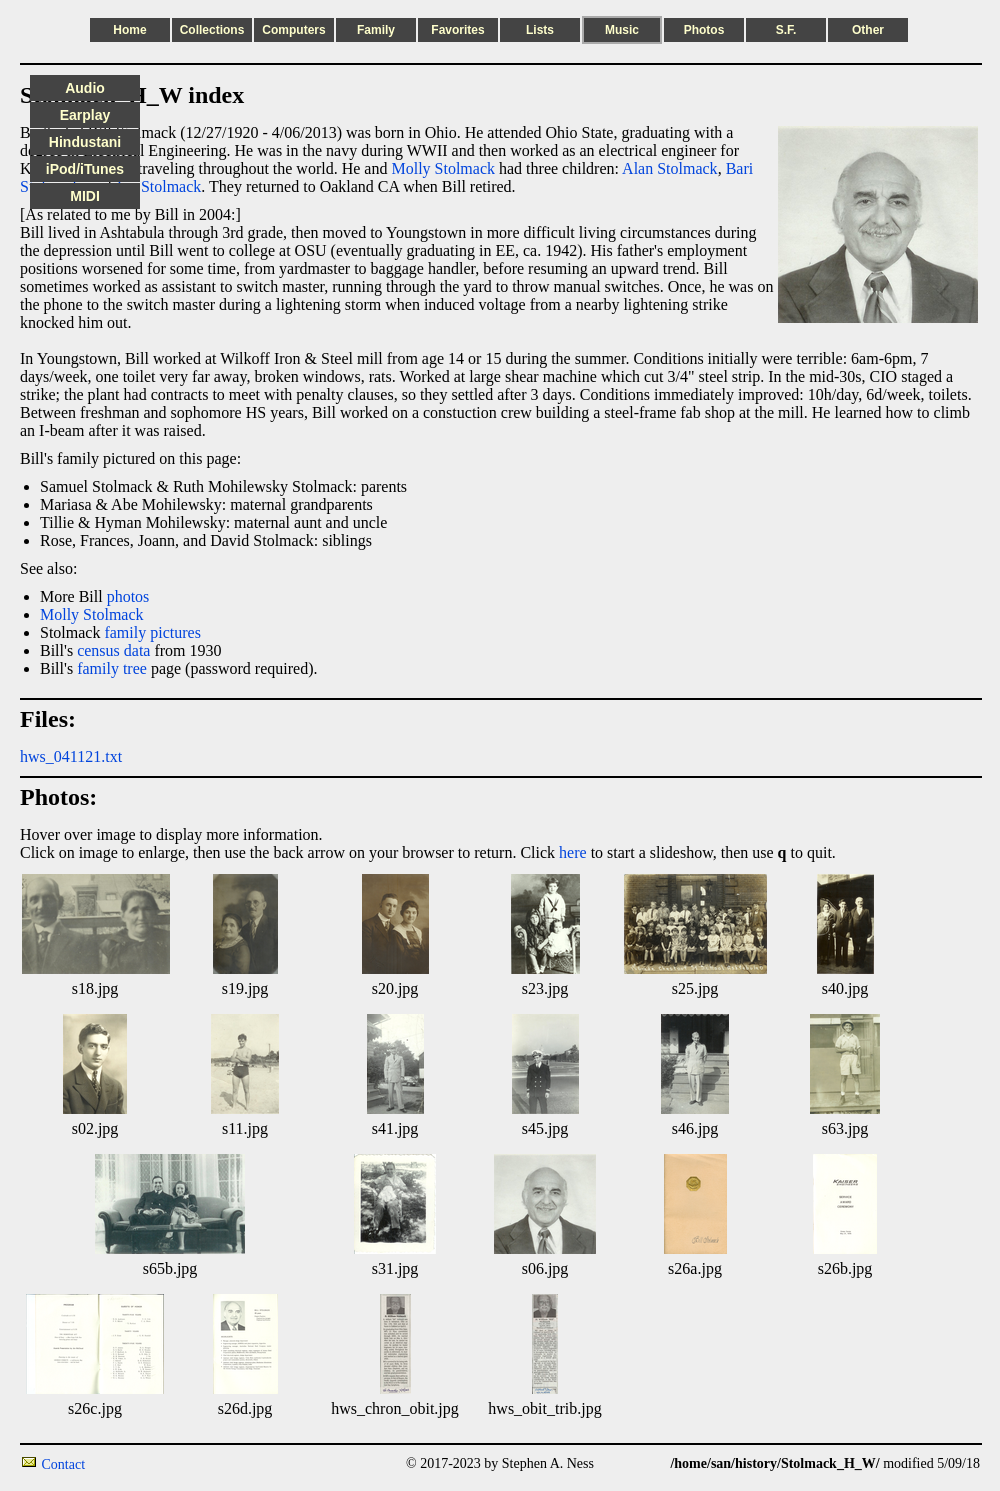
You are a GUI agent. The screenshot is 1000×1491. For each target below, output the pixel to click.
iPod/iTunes (85, 169)
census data (113, 650)
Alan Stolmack (670, 168)
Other (868, 30)
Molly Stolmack (443, 168)
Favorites (457, 30)
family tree (112, 668)
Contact (64, 1464)
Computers (293, 30)
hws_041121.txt (71, 756)
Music (622, 30)
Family (376, 30)
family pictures (152, 632)
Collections (212, 30)
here (573, 852)
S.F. (786, 30)
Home (129, 30)
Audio (85, 88)
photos (128, 596)
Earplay (85, 115)
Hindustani (85, 142)
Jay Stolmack (159, 186)
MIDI (85, 196)
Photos (704, 30)
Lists (540, 30)
